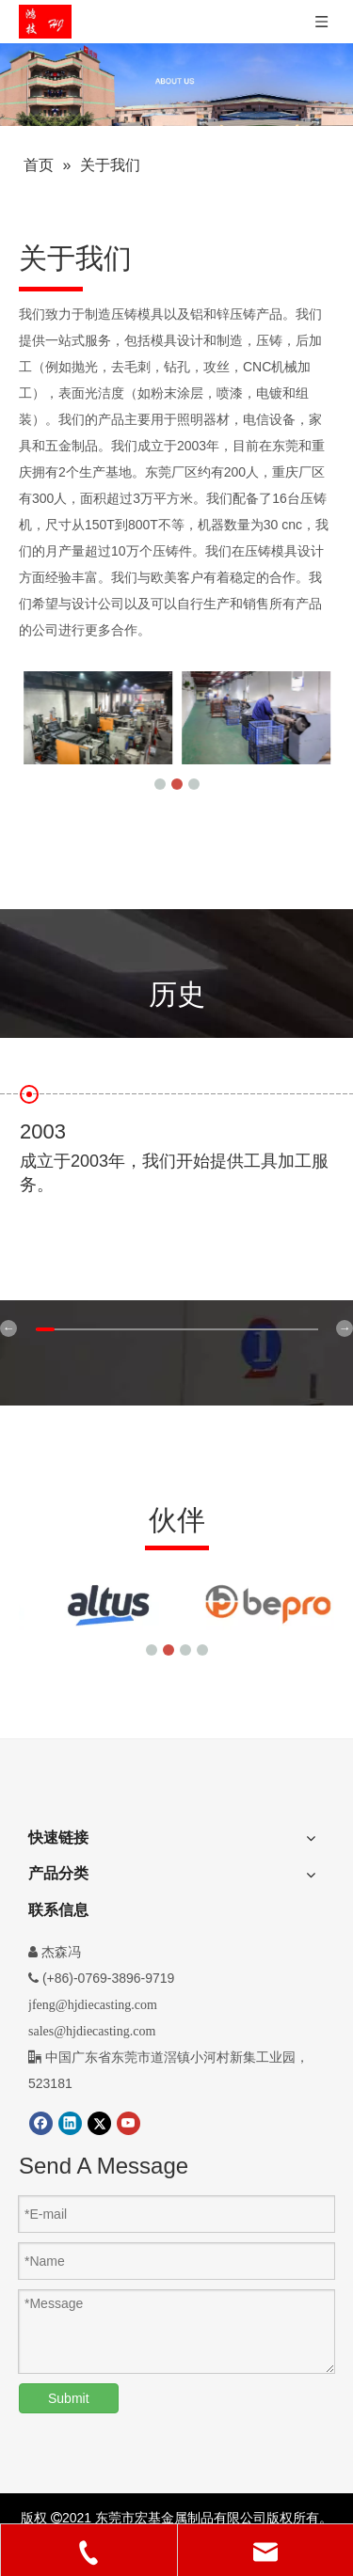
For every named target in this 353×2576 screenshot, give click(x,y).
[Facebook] (41, 2123)
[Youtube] (128, 2123)
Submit (68, 2398)
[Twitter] (99, 2123)
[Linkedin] (70, 2123)
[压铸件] (176, 84)
